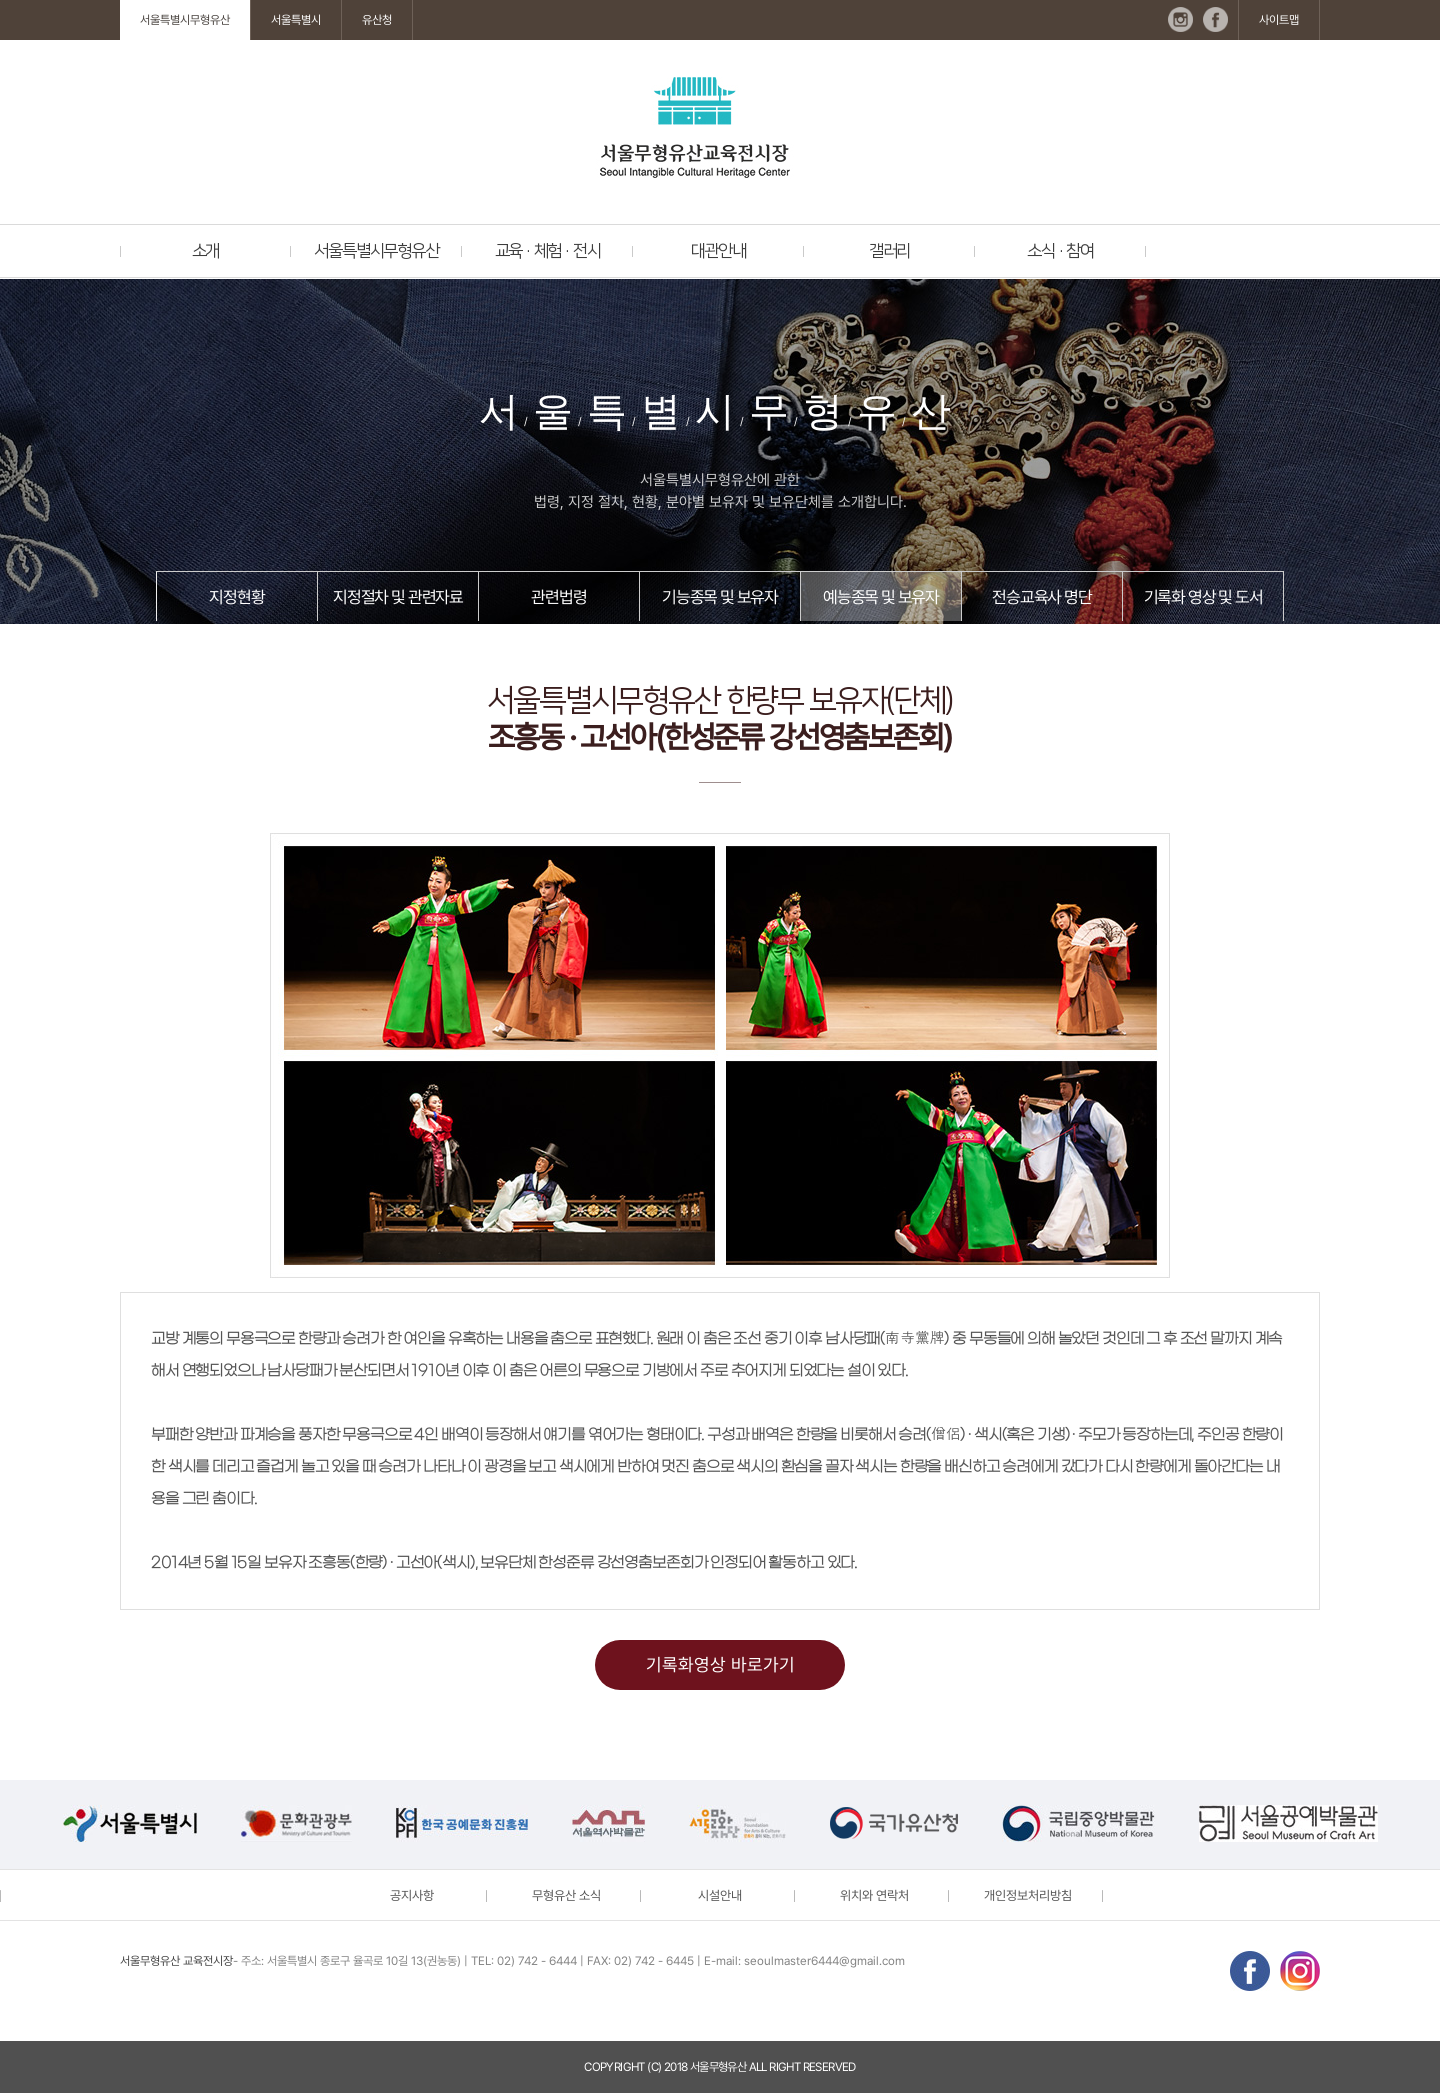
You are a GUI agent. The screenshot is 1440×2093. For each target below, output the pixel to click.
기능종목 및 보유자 (720, 597)
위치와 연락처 (874, 1895)
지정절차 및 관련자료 (398, 597)
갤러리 (889, 251)
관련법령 (558, 597)
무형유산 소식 (566, 1895)
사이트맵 (1279, 20)
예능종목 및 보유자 (881, 597)
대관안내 (718, 251)
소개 (206, 251)
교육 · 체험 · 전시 (548, 251)
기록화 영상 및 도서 (1203, 597)
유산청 (377, 20)
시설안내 (720, 1895)
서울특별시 (296, 20)
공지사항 (412, 1895)
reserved (829, 2067)
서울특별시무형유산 (185, 20)
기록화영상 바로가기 (720, 1664)
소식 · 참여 (1060, 251)
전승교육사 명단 (1041, 597)
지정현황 (236, 597)
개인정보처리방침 (1028, 1895)
